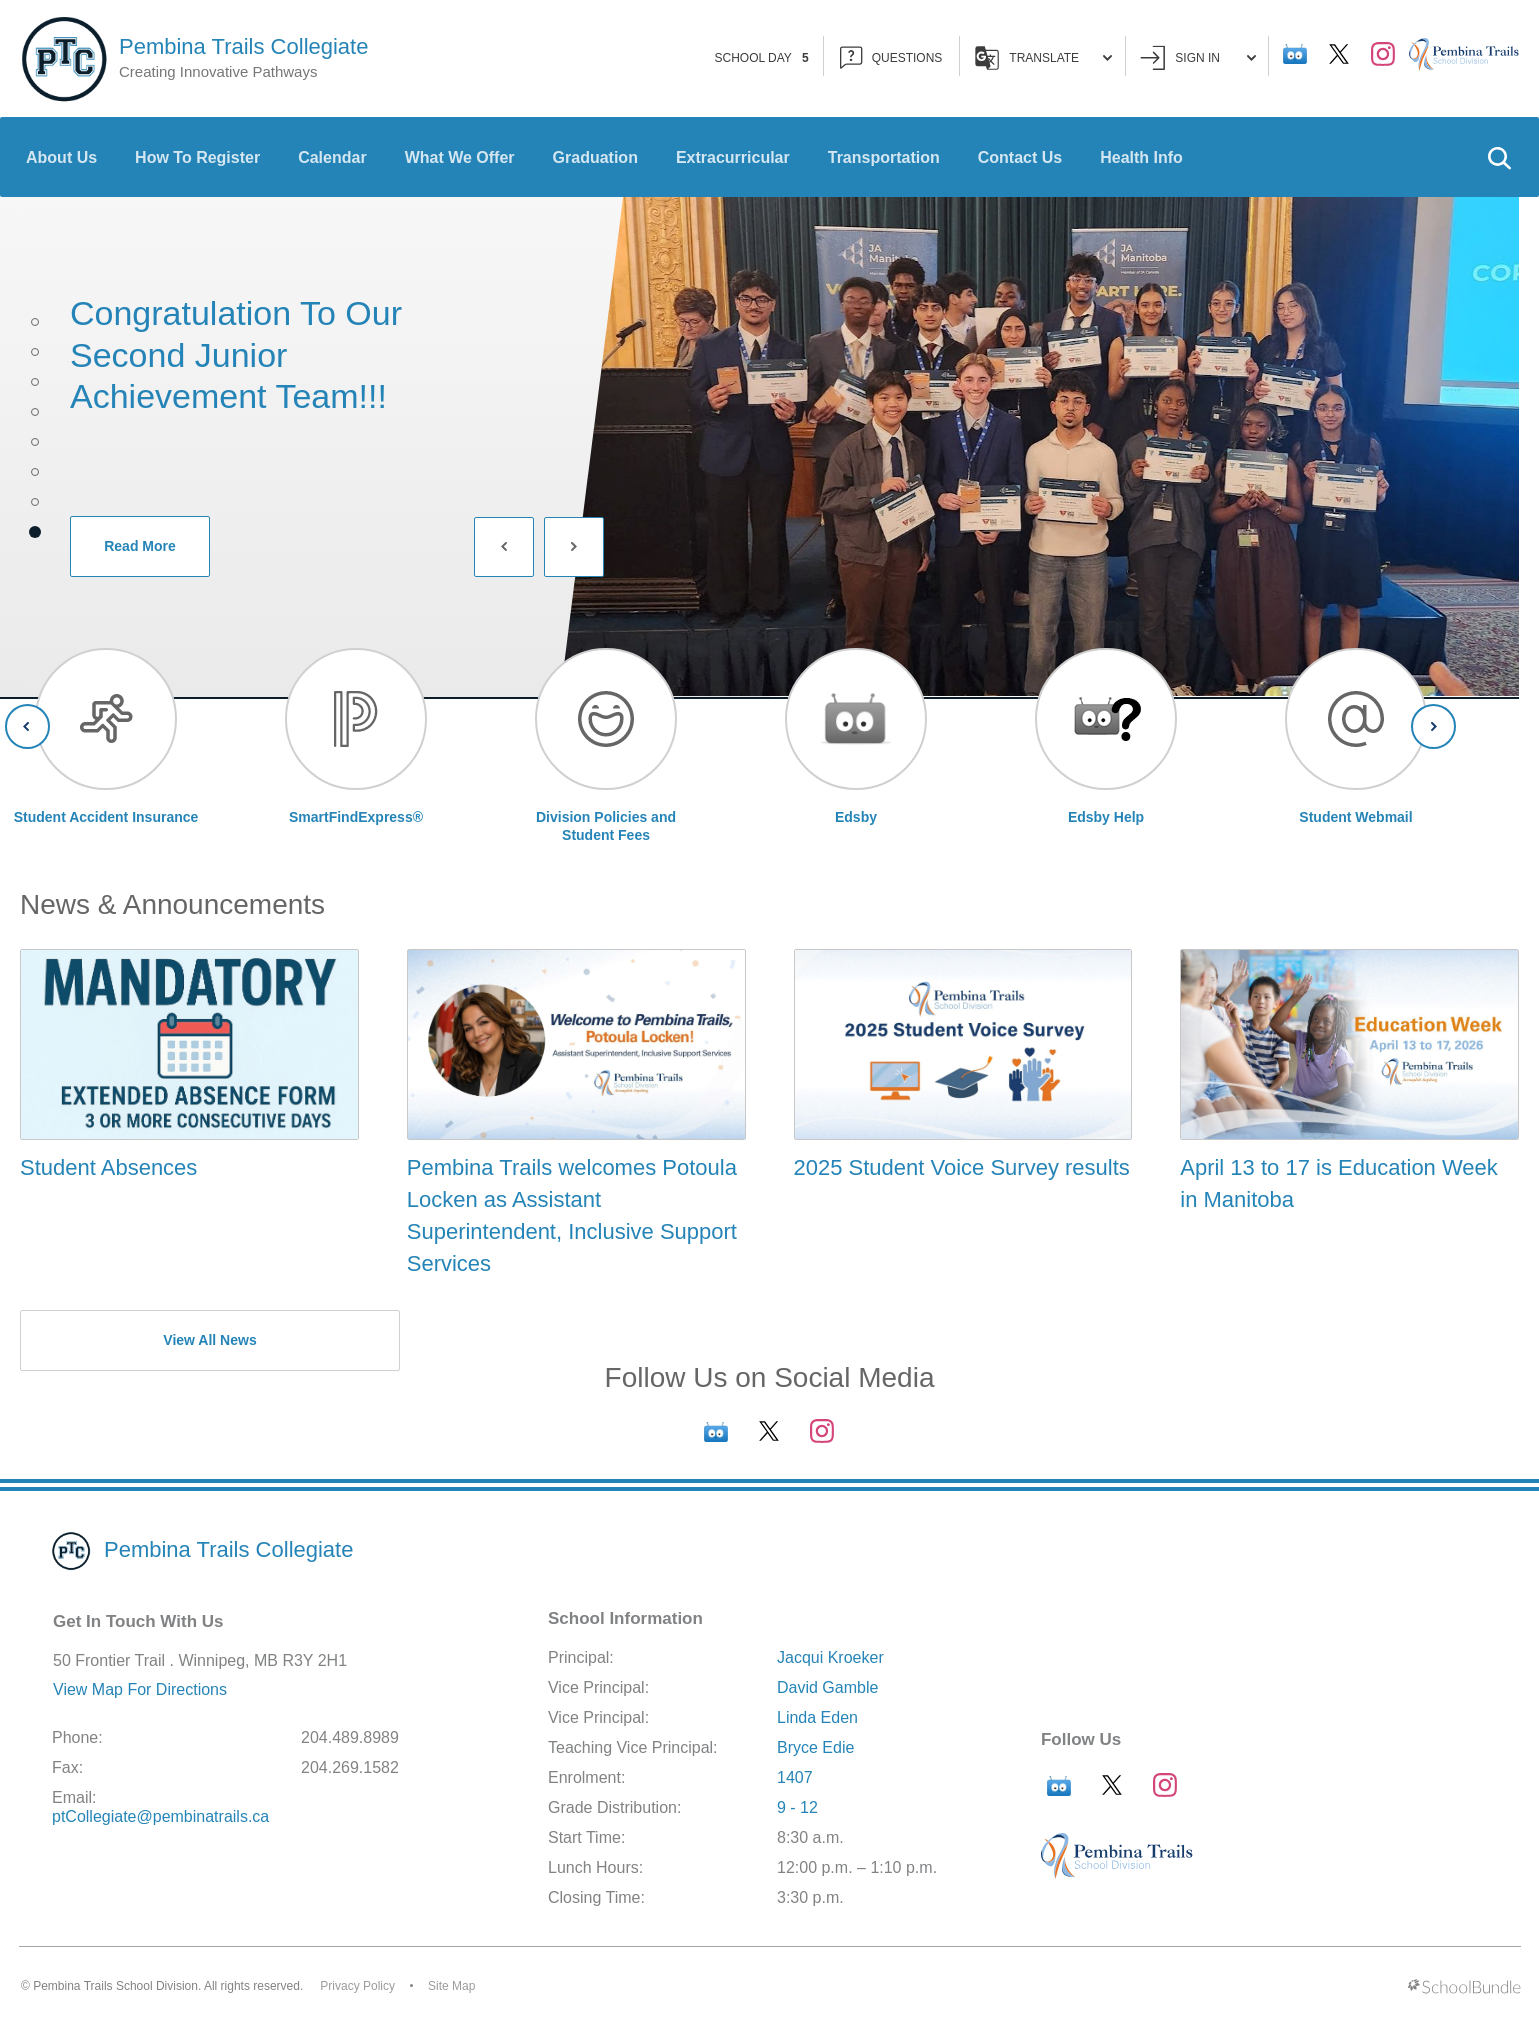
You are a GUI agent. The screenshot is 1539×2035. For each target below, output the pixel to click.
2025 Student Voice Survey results (962, 1167)
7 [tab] (35, 502)
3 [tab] (35, 382)
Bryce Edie (815, 1747)
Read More (123, 546)
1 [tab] (35, 322)
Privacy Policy (357, 1986)
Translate (1043, 58)
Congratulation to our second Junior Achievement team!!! (236, 354)
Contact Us (1020, 157)
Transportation (884, 157)
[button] (1499, 157)
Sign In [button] (1198, 57)
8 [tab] (35, 532)
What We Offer (460, 157)
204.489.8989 (350, 1737)
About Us (61, 157)
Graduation (595, 157)
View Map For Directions (140, 1689)
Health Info (1141, 157)
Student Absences (108, 1167)
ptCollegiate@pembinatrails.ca (160, 1816)
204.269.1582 (350, 1767)
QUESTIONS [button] (891, 57)
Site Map (451, 1986)
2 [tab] (35, 352)
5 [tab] (35, 442)
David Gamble (827, 1687)
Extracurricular (733, 157)
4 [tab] (35, 412)
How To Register (197, 157)
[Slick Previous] (504, 547)
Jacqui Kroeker (830, 1657)
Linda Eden (817, 1717)
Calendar (332, 157)
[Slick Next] (574, 547)
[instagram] (1383, 54)
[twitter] (1339, 54)
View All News (209, 1340)
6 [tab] (35, 472)
